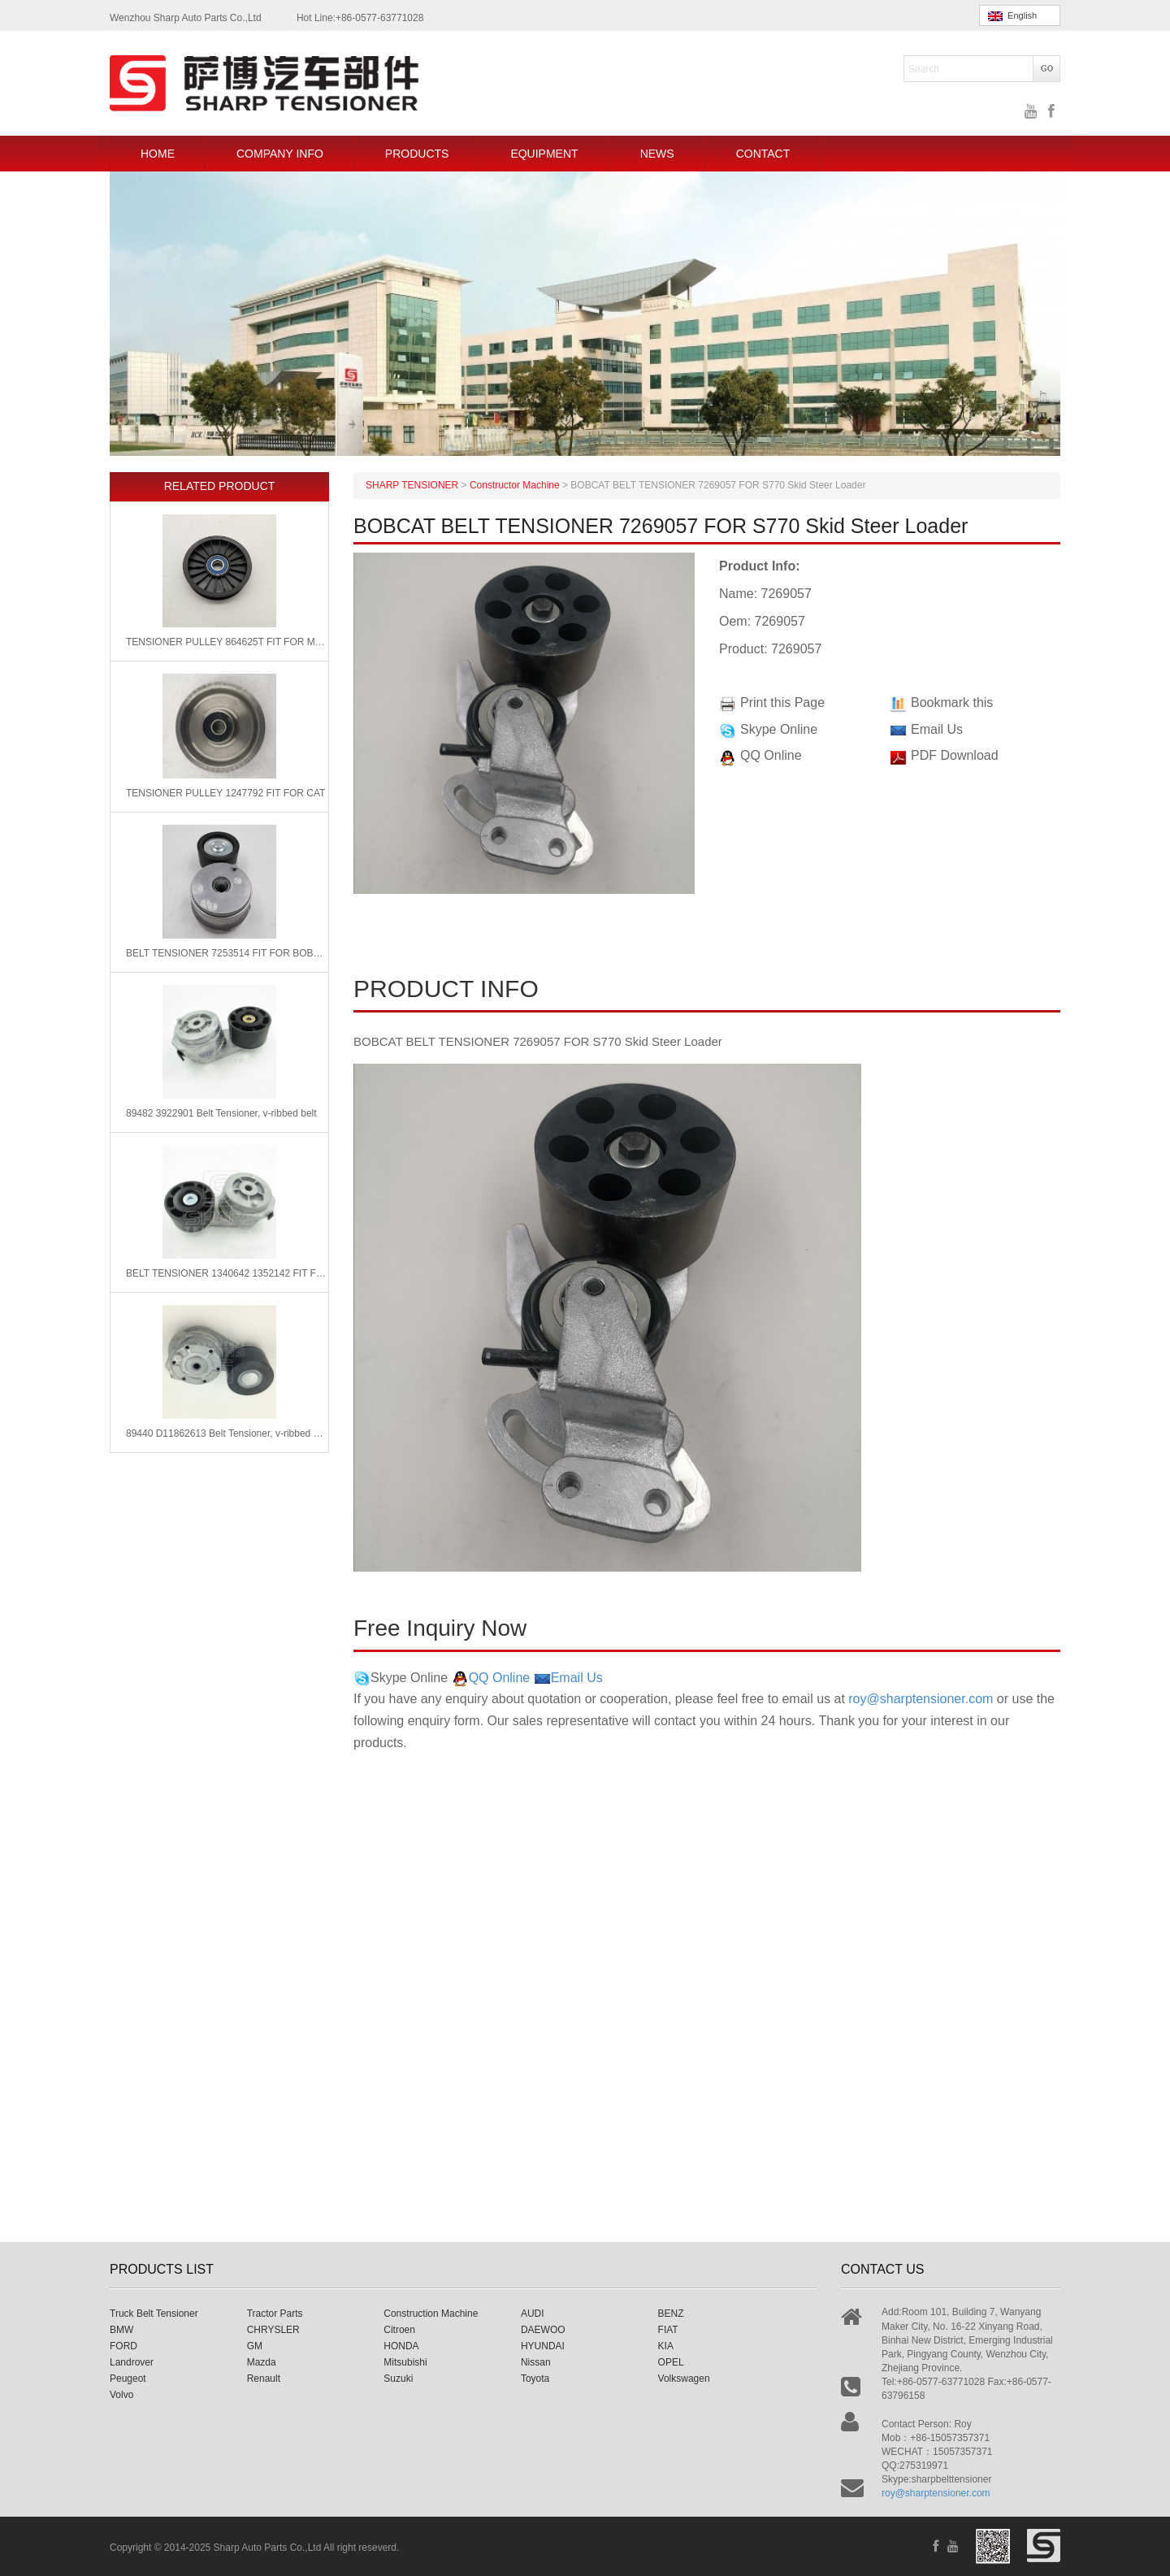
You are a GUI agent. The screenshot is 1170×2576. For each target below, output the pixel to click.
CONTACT (763, 153)
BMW (121, 2329)
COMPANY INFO (279, 153)
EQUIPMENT (544, 153)
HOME (158, 153)
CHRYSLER (273, 2329)
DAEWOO (543, 2329)
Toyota (535, 2378)
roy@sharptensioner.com (920, 1699)
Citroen (399, 2329)
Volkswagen (684, 2378)
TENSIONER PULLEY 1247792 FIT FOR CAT (225, 793)
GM (254, 2346)
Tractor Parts (275, 2313)
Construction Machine (431, 2313)
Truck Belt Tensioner (154, 2313)
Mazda (261, 2362)
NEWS (657, 153)
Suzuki (398, 2378)
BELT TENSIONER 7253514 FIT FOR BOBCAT (227, 953)
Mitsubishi (405, 2362)
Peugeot (128, 2378)
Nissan (536, 2362)
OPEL (671, 2362)
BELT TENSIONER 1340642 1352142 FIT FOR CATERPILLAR (227, 1273)
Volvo (121, 2394)
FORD (123, 2346)
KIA (666, 2346)
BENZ (671, 2313)
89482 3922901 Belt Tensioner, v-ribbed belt (221, 1113)
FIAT (668, 2329)
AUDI (532, 2313)
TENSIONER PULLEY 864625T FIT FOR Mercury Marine (227, 642)
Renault (263, 2378)
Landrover (132, 2362)
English (1012, 16)
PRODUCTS (417, 153)
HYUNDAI (543, 2346)
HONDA (401, 2346)
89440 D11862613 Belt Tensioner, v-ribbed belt (227, 1433)
